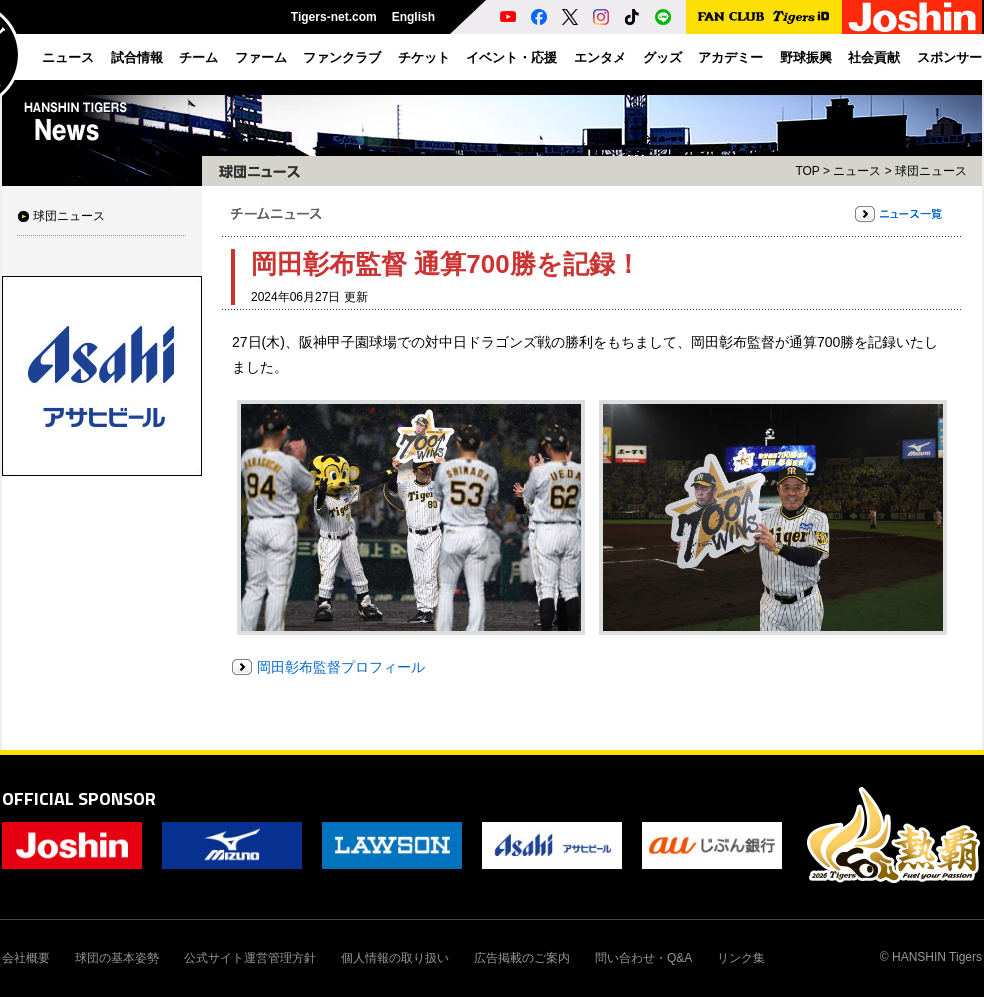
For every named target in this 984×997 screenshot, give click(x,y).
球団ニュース (69, 216)
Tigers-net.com (334, 17)
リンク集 (741, 958)
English (413, 17)
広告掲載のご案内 (522, 958)
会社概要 (26, 958)
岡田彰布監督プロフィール (341, 667)
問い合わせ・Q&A (643, 958)
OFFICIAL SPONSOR (79, 798)
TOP (807, 171)
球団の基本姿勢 (117, 958)
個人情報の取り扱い (395, 958)
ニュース (857, 171)
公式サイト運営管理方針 (250, 958)
